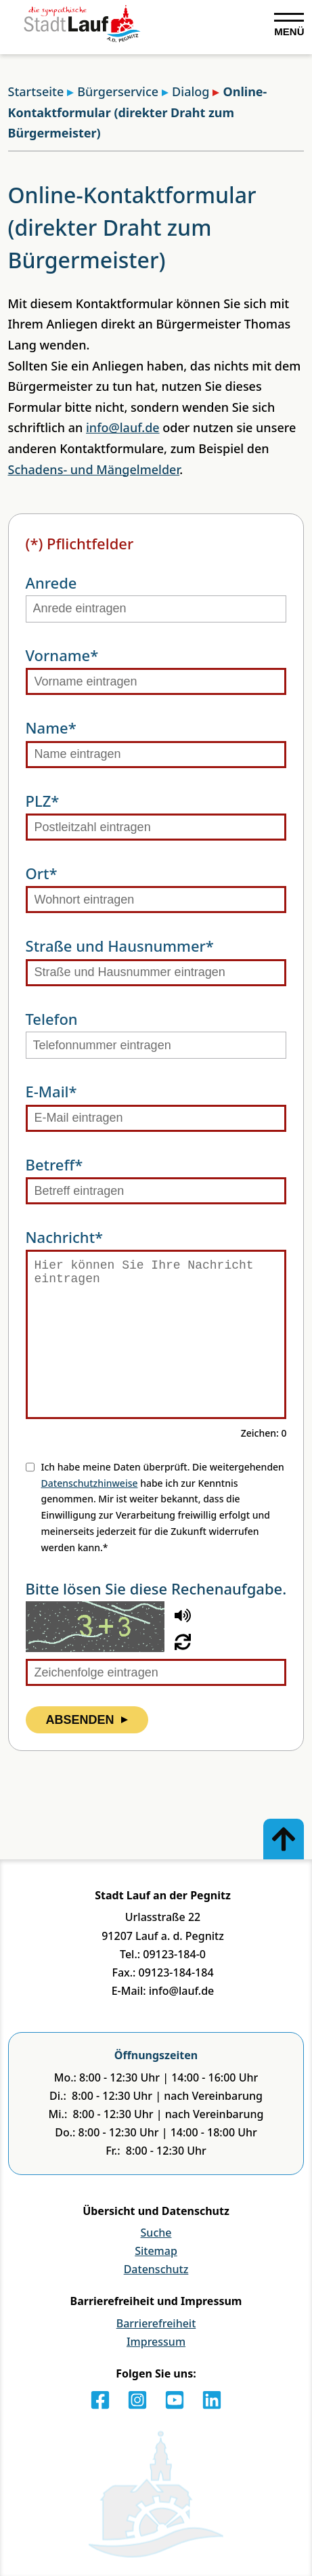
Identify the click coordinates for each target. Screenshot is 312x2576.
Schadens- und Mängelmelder (94, 469)
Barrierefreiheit (156, 2323)
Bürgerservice (112, 91)
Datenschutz (156, 2269)
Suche (156, 2232)
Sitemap (156, 2250)
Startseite (36, 91)
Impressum (156, 2341)
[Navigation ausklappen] (289, 24)
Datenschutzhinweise (89, 1483)
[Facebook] (100, 2400)
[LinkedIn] (212, 2400)
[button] (183, 1615)
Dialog (185, 91)
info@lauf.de (123, 427)
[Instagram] (137, 2400)
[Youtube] (174, 2400)
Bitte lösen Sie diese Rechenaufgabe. (156, 1588)
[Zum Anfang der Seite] (283, 1839)
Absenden (87, 1720)
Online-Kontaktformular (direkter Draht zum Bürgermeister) (137, 112)
